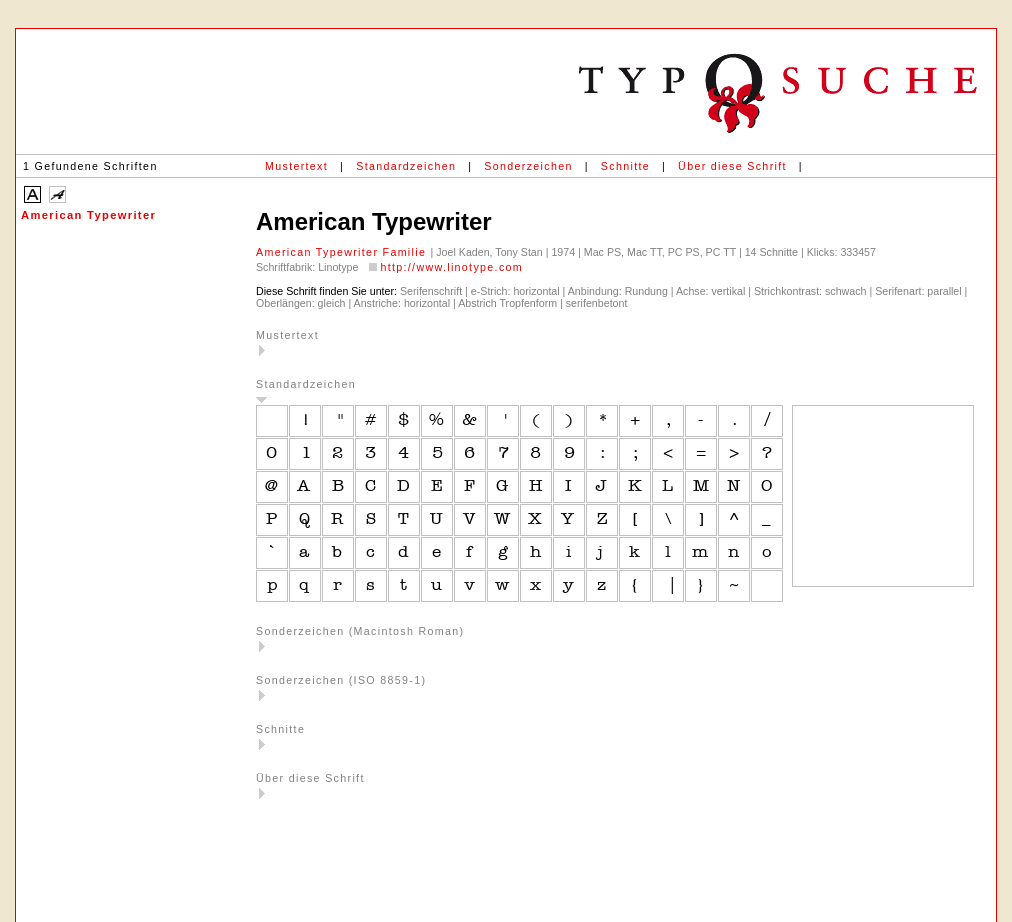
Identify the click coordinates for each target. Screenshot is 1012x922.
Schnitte (625, 166)
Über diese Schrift (732, 166)
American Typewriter (88, 215)
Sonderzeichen (528, 166)
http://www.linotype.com (451, 267)
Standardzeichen (406, 166)
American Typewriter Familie (343, 252)
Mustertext (296, 166)
